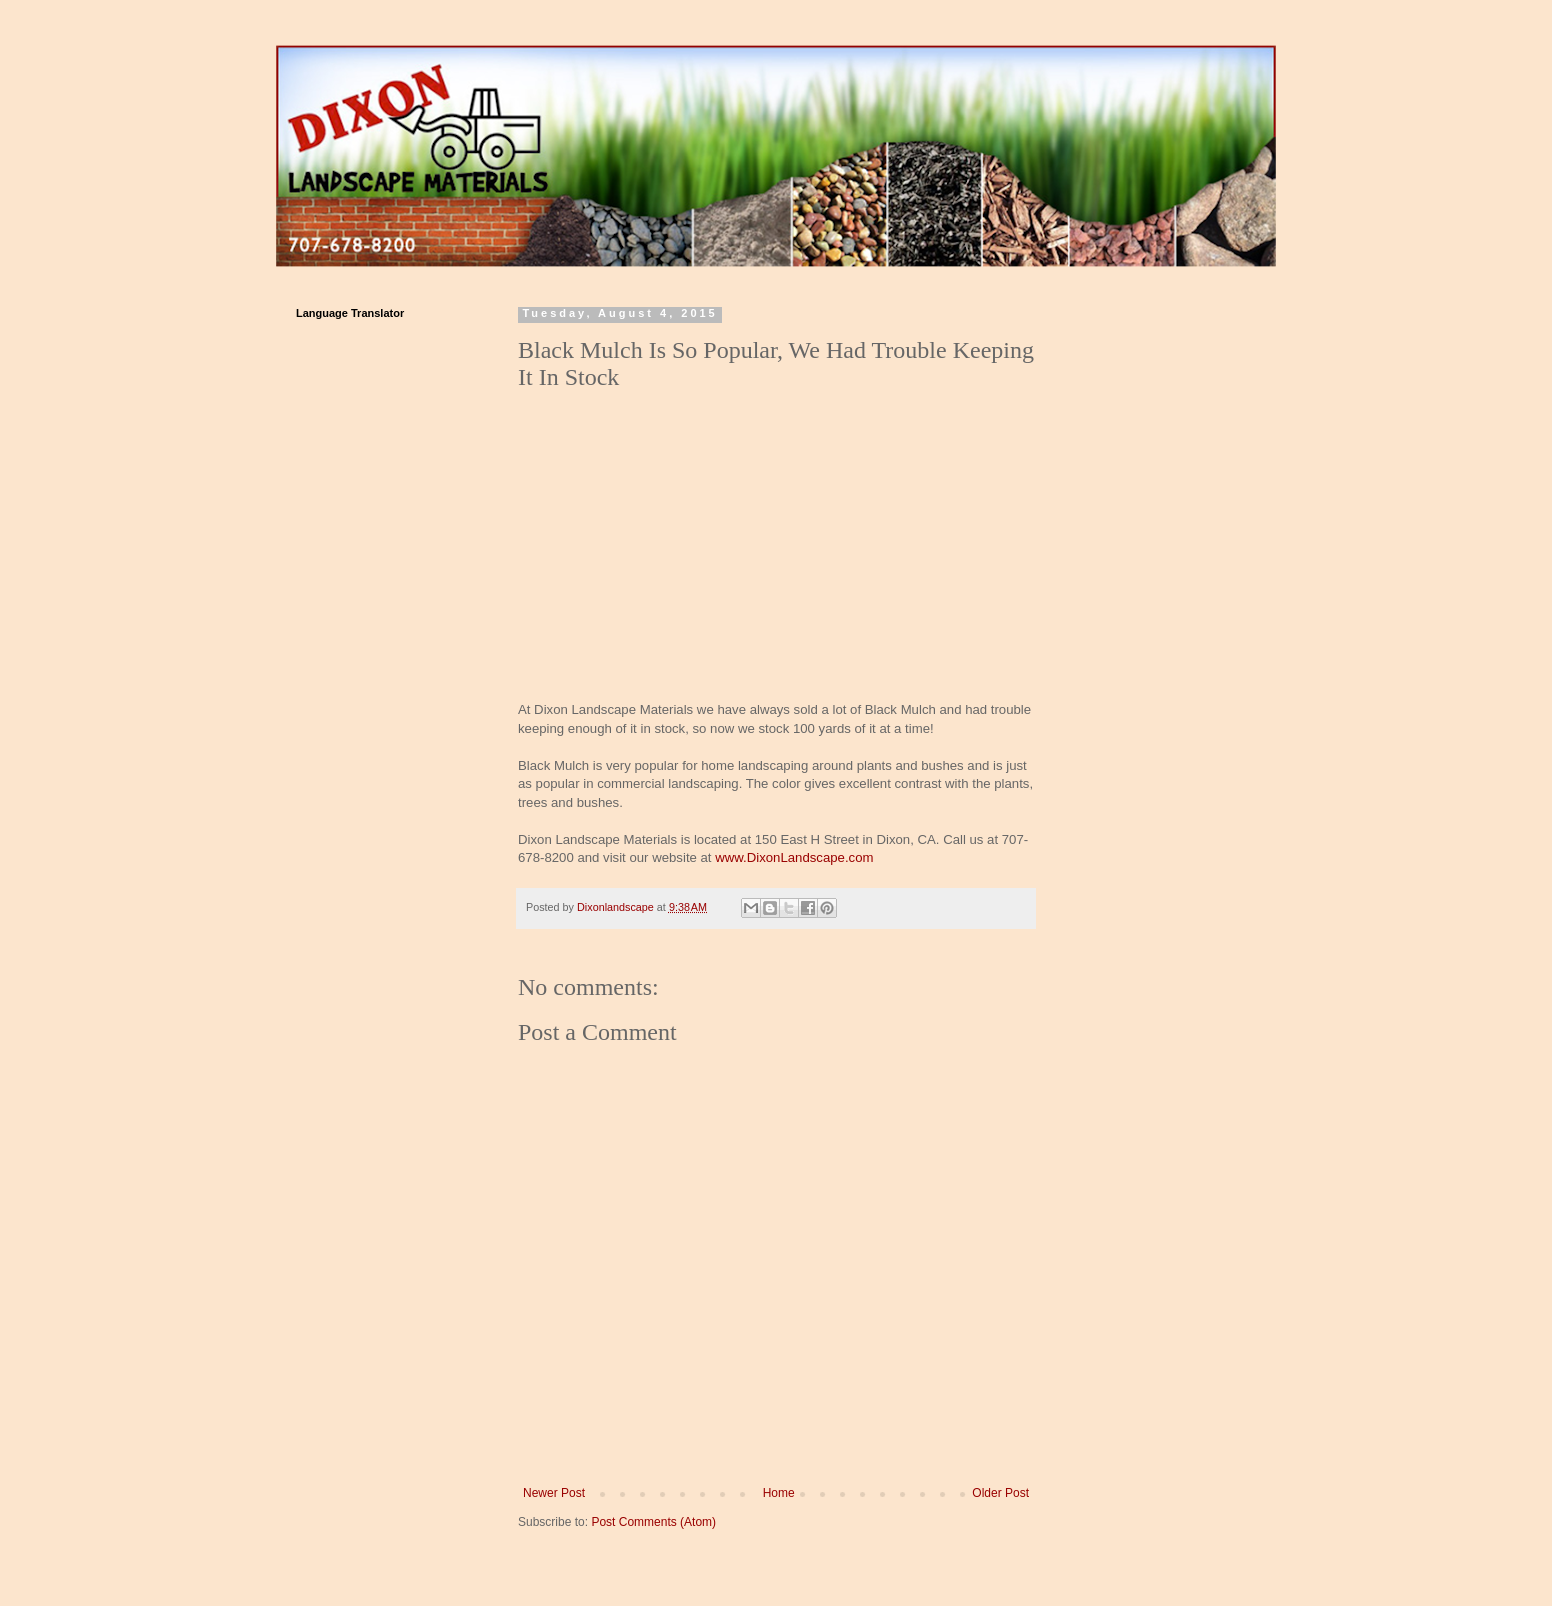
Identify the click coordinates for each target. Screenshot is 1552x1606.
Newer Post (554, 1493)
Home (779, 1493)
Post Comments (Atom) (653, 1522)
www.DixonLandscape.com (794, 857)
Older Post (1000, 1493)
